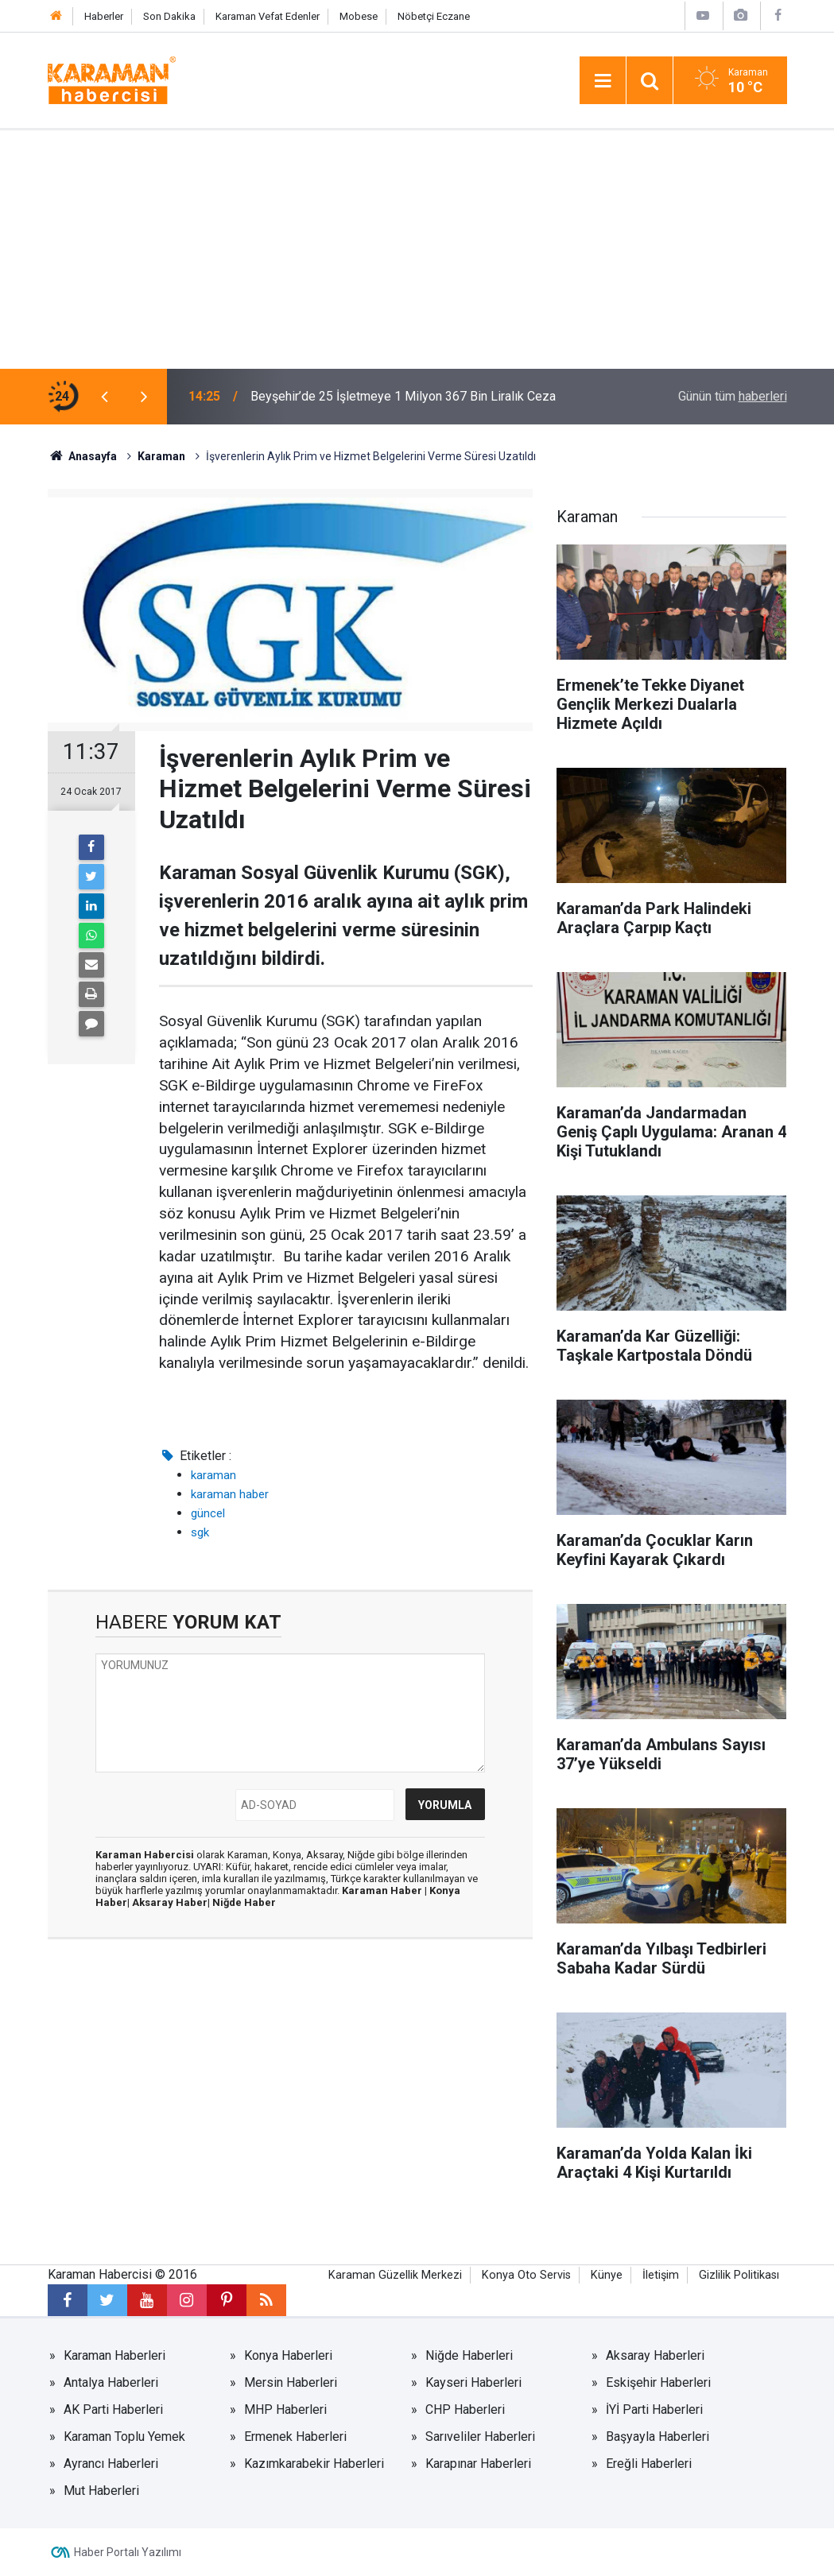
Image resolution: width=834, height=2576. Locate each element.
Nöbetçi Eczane (434, 16)
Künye (607, 2275)
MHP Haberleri (285, 2409)
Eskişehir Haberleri (658, 2382)
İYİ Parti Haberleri (654, 2409)
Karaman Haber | (385, 1890)
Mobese (358, 16)
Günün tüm (732, 396)
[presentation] (105, 396)
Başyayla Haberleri (657, 2436)
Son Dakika (169, 16)
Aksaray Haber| (172, 1902)
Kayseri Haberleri (473, 2382)
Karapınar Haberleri (478, 2463)
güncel (208, 1513)
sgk (200, 1532)
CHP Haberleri (465, 2409)
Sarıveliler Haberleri (480, 2436)
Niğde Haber (244, 1902)
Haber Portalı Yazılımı (127, 2552)
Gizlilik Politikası (739, 2275)
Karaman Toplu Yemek (124, 2436)
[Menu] (602, 81)
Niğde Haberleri (469, 2355)
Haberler (103, 16)
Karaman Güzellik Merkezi (395, 2275)
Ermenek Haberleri (295, 2436)
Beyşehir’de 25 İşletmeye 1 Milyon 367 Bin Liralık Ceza (403, 396)
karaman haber (230, 1494)
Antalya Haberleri (111, 2382)
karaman (213, 1475)
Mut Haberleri (101, 2490)
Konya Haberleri (288, 2355)
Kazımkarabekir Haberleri (314, 2463)
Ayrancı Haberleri (111, 2463)
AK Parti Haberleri (113, 2409)
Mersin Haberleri (290, 2382)
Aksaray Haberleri (655, 2355)
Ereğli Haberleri (649, 2463)
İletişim (660, 2275)
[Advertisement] (417, 249)
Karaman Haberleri (114, 2355)
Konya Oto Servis (526, 2275)
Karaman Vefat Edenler (267, 16)
